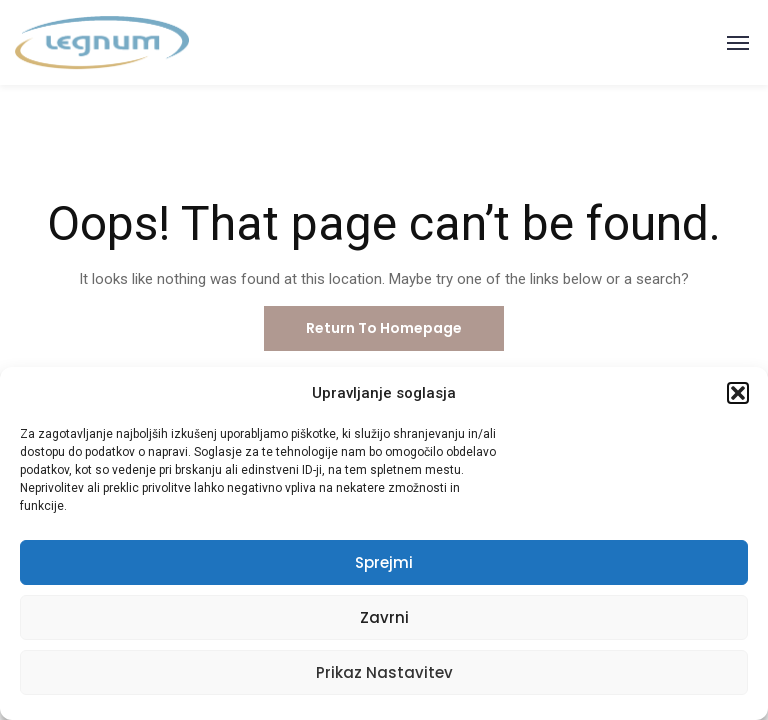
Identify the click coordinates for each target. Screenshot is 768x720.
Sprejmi (384, 562)
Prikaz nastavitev (384, 672)
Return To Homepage (384, 328)
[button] (738, 393)
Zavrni (384, 617)
